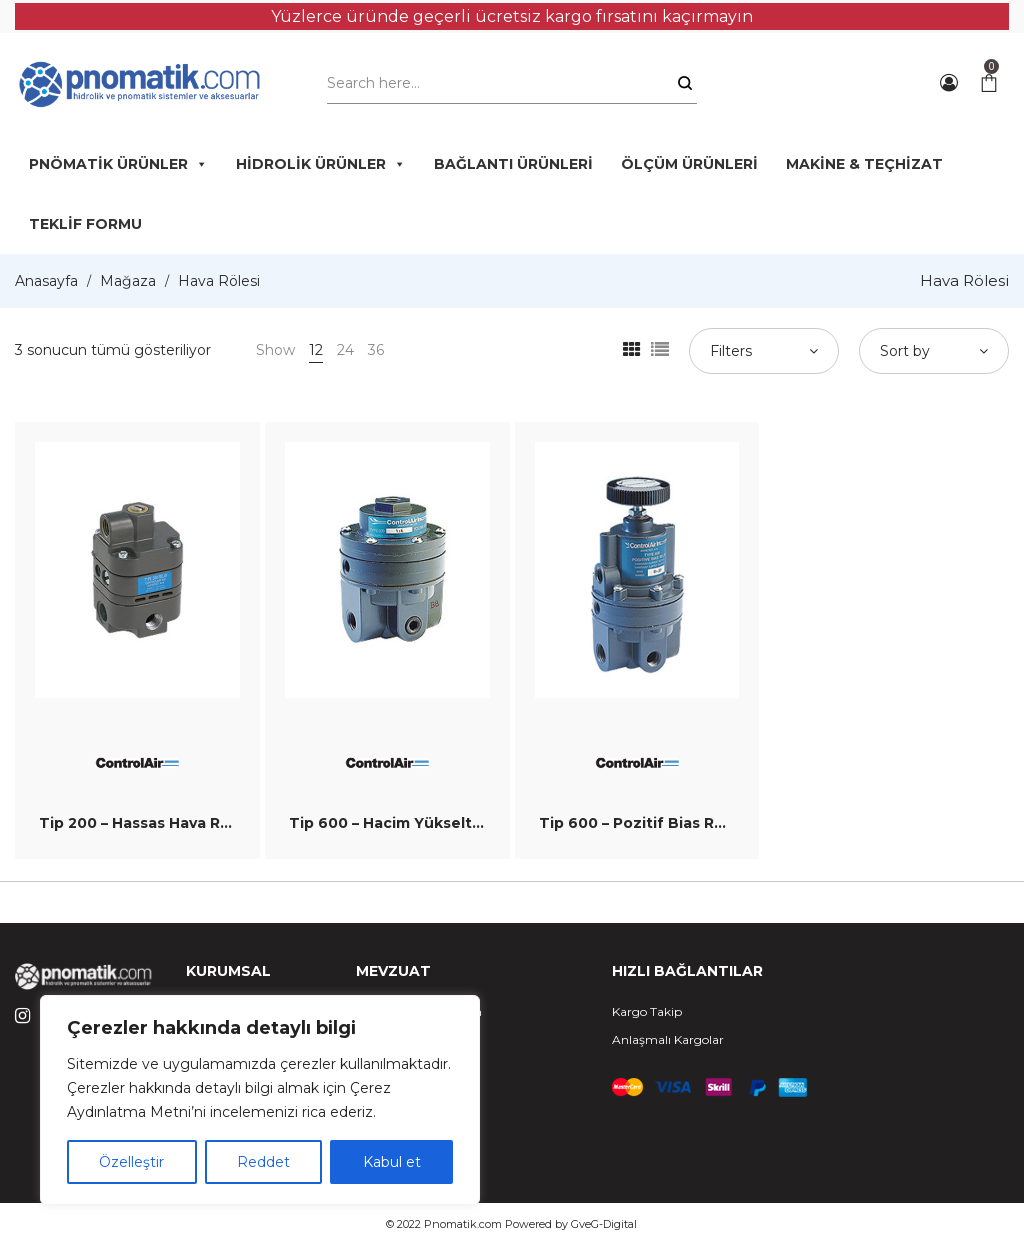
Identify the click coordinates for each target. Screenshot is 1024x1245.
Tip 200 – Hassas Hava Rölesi (147, 823)
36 (376, 350)
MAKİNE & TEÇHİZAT (864, 164)
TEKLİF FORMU (85, 224)
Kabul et (392, 1162)
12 (316, 350)
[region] (260, 1100)
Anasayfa (46, 281)
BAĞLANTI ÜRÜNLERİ (513, 164)
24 (345, 350)
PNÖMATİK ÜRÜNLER (118, 164)
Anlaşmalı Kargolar (668, 1039)
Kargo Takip (647, 1011)
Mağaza (128, 281)
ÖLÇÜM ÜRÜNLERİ (689, 164)
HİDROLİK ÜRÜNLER (321, 164)
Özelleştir (131, 1162)
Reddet (263, 1162)
